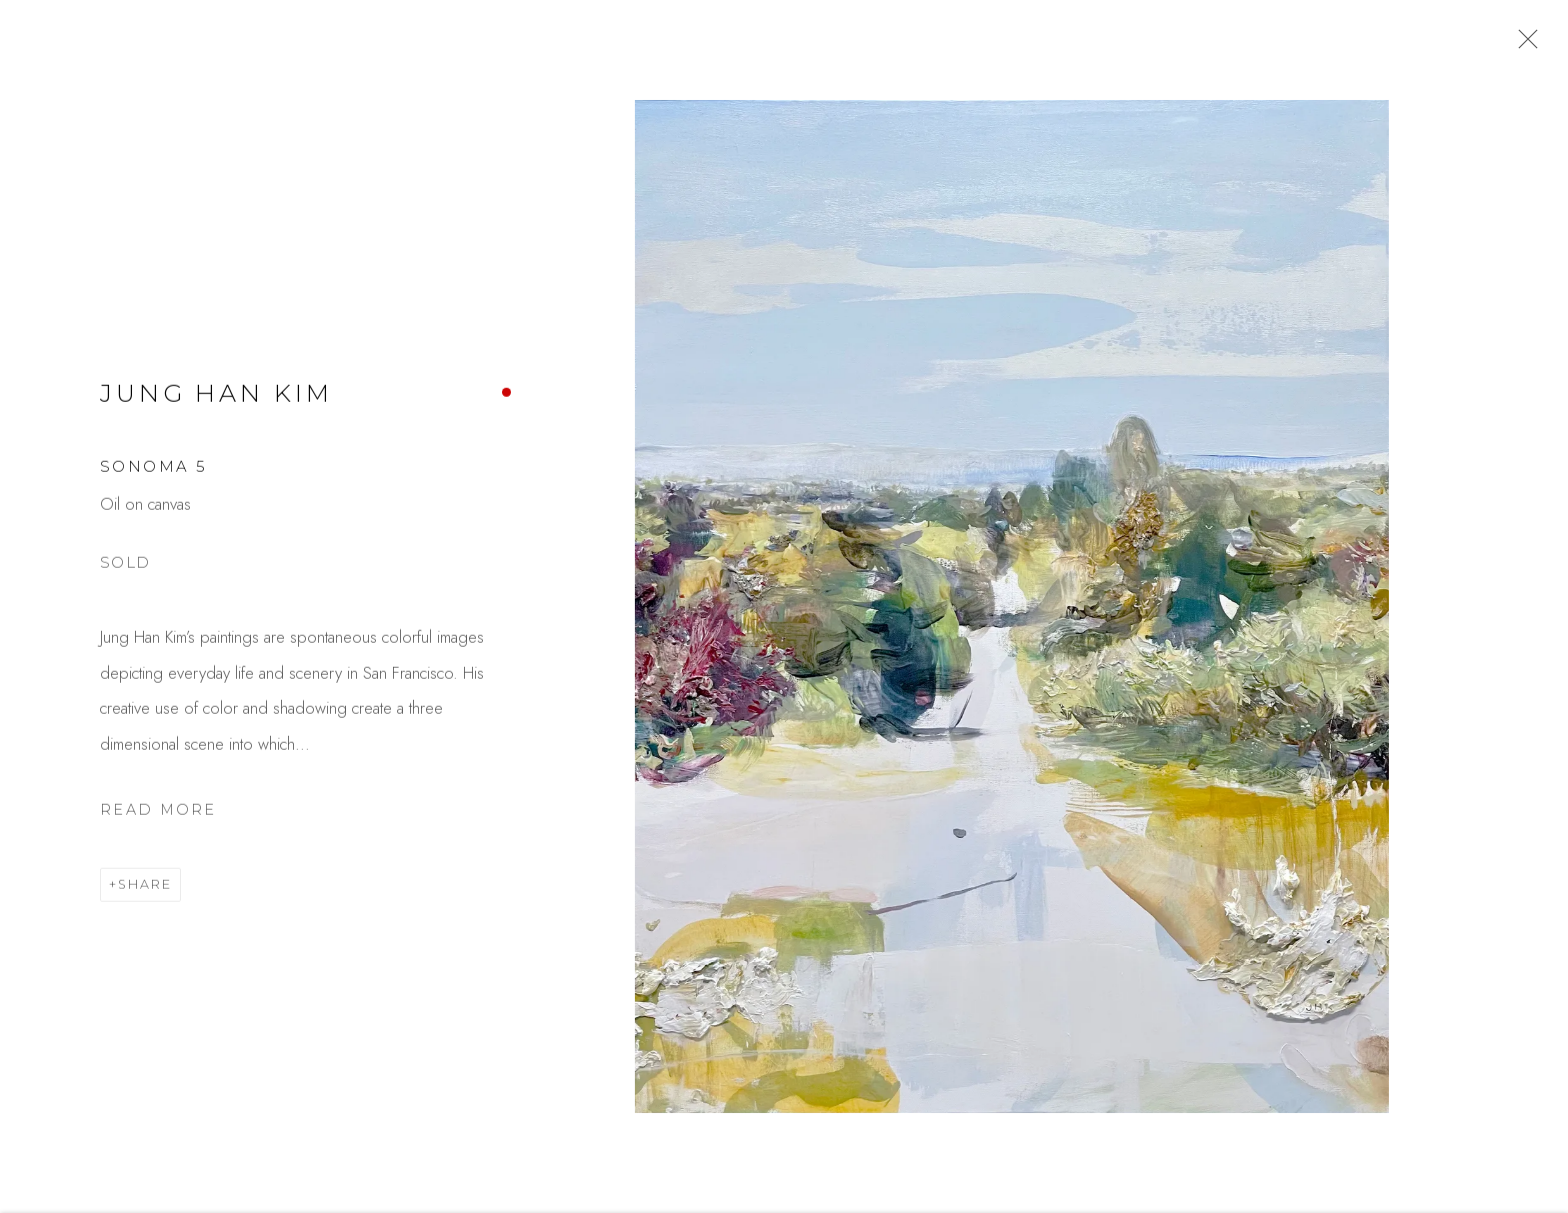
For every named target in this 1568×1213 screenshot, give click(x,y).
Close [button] (1527, 45)
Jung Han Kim (216, 402)
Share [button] (145, 894)
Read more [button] (158, 819)
